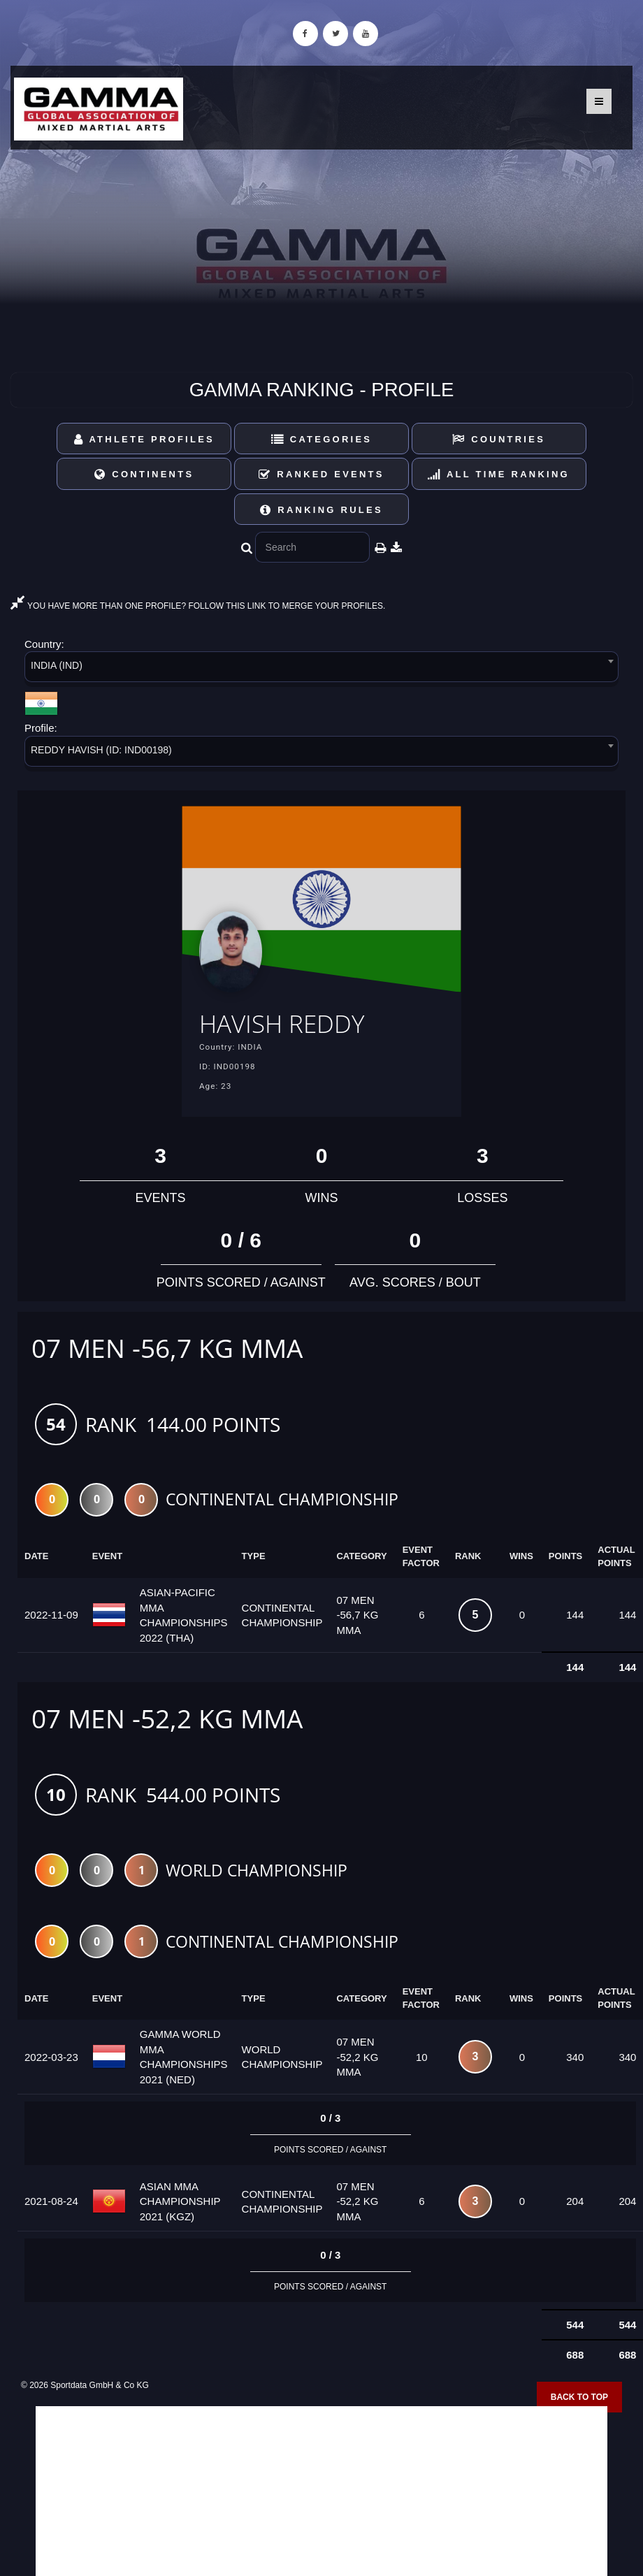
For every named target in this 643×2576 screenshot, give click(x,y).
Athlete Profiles (144, 439)
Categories (322, 439)
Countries (498, 439)
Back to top (579, 2398)
